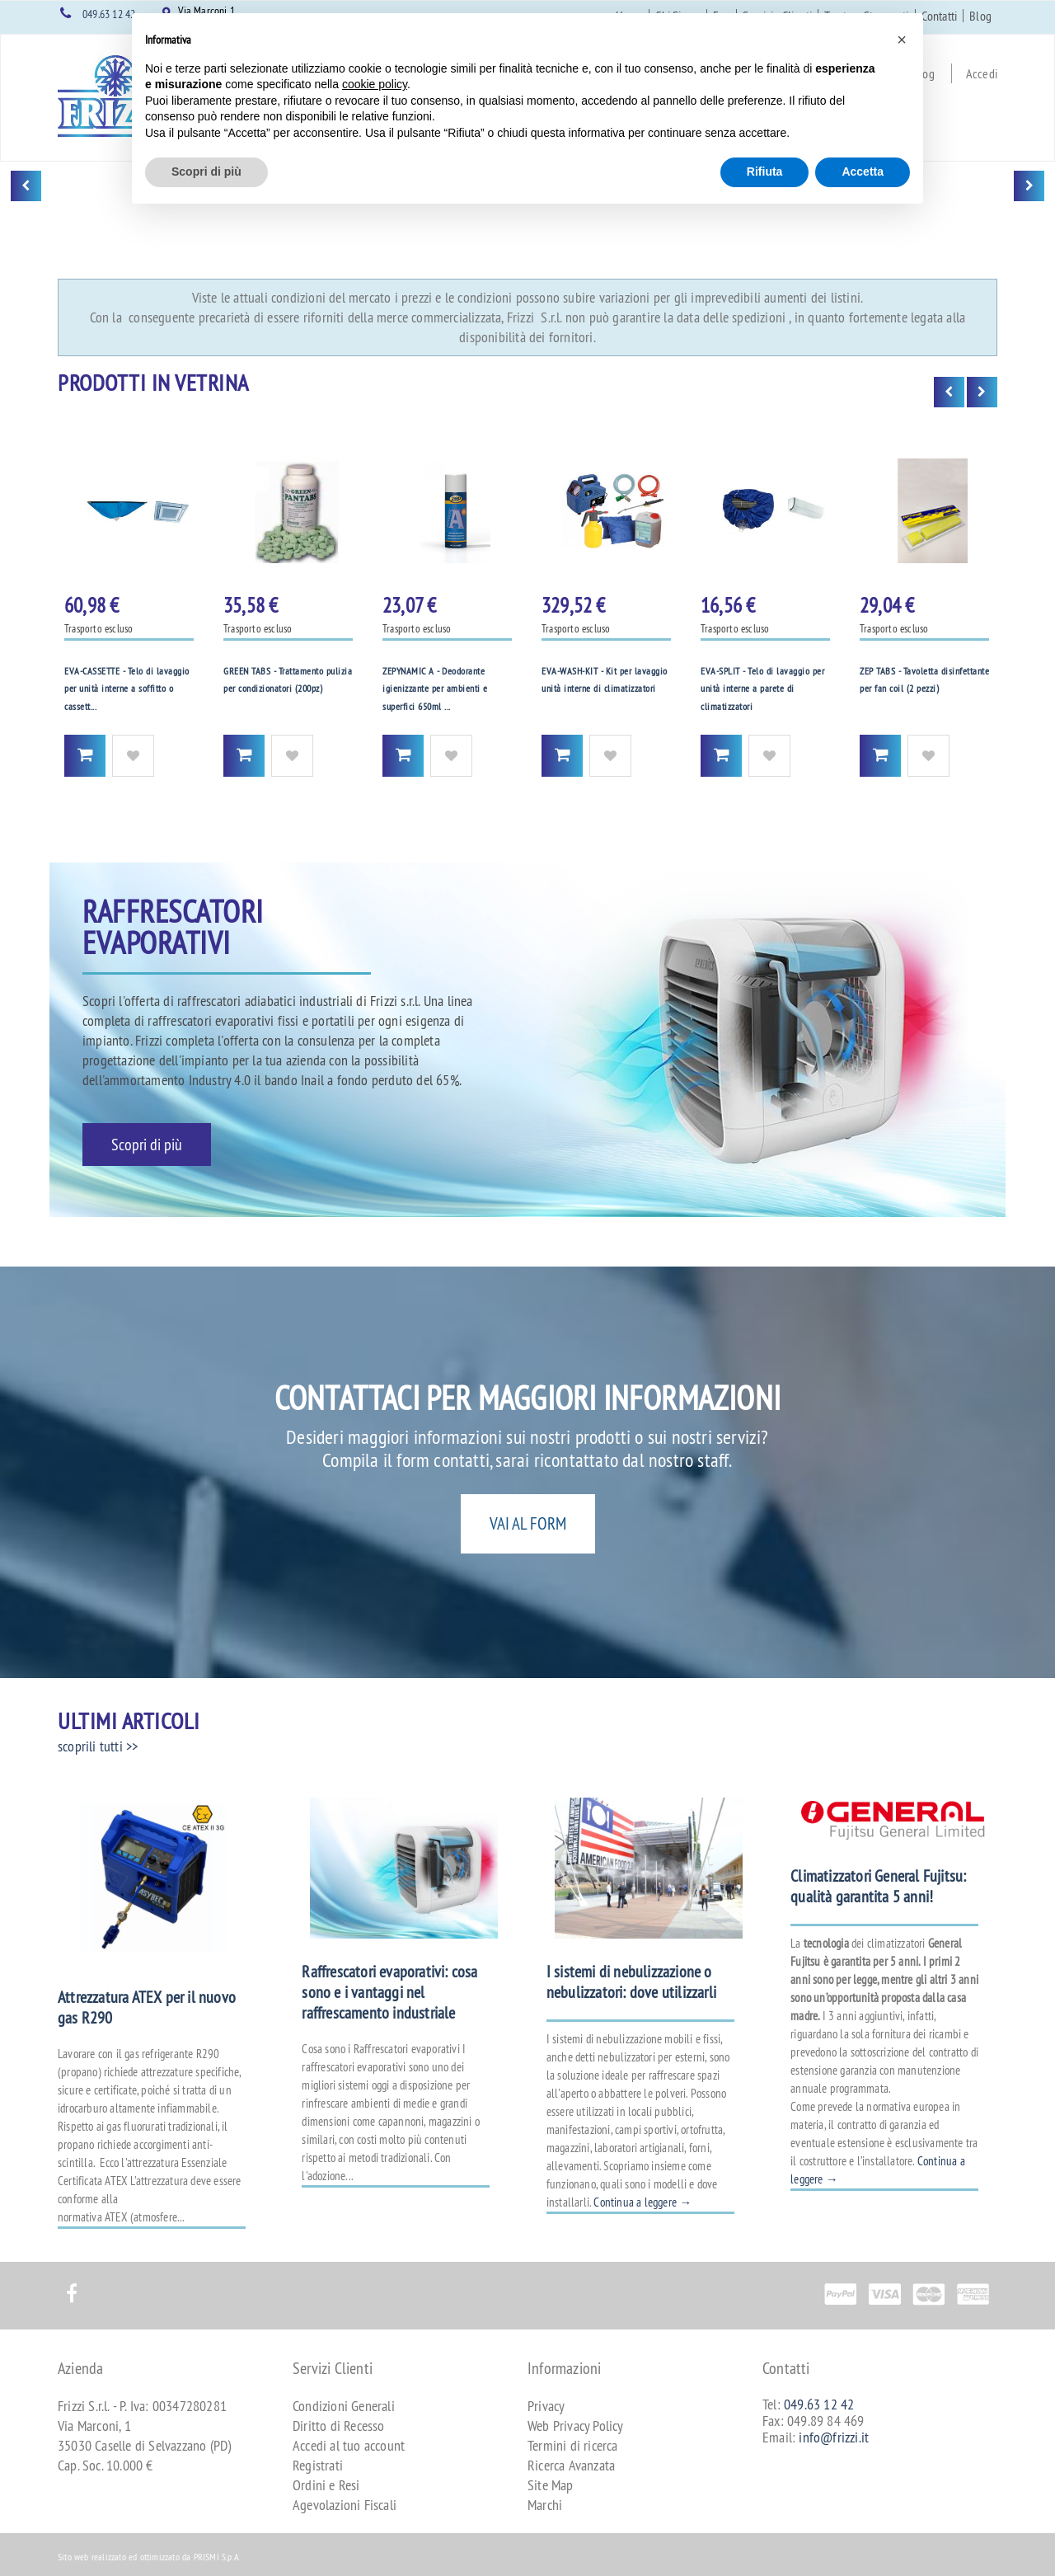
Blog (980, 15)
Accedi (981, 73)
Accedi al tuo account (349, 2445)
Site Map (551, 2484)
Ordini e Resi (326, 2484)
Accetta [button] (863, 171)
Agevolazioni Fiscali (344, 2504)
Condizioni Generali (344, 2405)
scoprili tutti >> (98, 1746)
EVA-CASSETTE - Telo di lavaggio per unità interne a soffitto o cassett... (127, 688)
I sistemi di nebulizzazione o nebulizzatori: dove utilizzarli (631, 1981)
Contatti (939, 15)
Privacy (546, 2405)
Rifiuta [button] (765, 171)
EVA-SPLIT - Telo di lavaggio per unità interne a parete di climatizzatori (762, 688)
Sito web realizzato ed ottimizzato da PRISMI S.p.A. (149, 2556)
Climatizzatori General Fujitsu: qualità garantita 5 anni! (878, 1885)
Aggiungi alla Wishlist (133, 756)
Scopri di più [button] (206, 171)
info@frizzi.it (834, 2437)
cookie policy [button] (374, 84)
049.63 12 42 (108, 14)
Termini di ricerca (573, 2445)
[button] (902, 39)
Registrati (318, 2465)
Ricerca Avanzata (571, 2465)
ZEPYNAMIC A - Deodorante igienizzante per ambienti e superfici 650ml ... (435, 688)
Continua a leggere (642, 2202)
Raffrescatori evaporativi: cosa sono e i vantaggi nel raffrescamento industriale (389, 1992)
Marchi (545, 2504)
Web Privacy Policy (576, 2425)
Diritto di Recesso (339, 2425)
